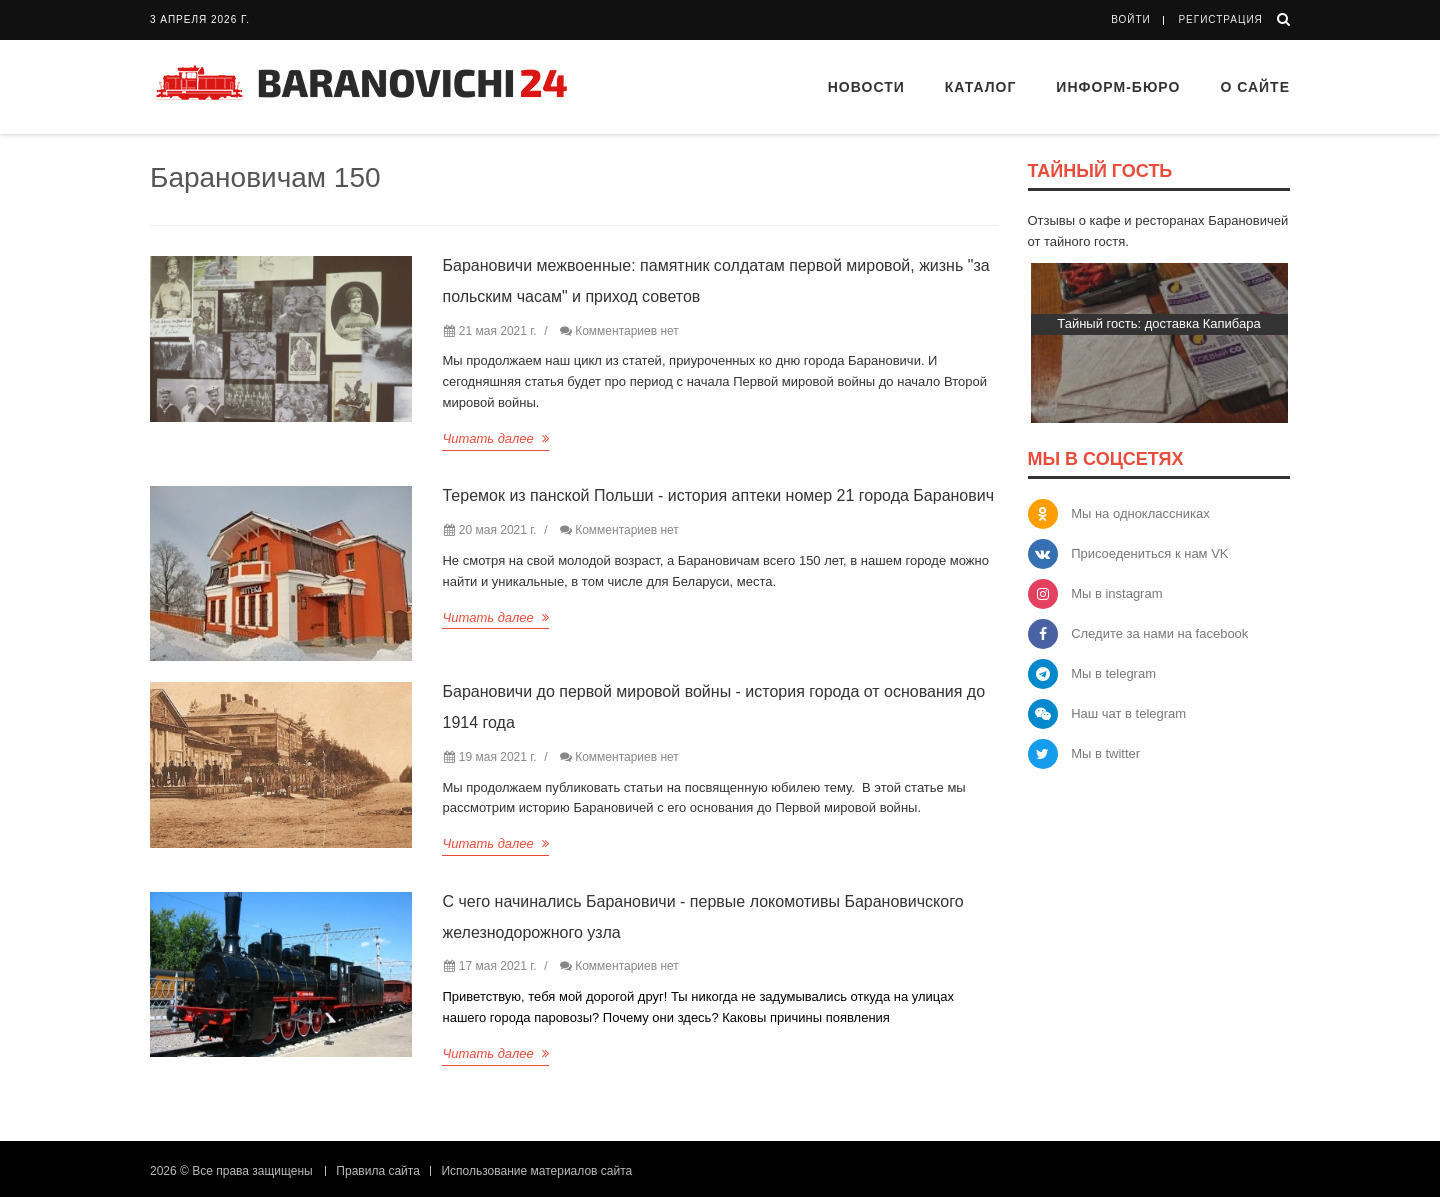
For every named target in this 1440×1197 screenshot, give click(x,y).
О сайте (1255, 87)
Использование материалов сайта (536, 1171)
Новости (866, 87)
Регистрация (1220, 19)
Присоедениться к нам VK (1149, 553)
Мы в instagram (1116, 593)
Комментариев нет (627, 331)
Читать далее (495, 438)
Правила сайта (377, 1171)
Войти (1131, 19)
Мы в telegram (1113, 673)
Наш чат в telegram (1128, 713)
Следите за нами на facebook (1159, 633)
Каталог (981, 87)
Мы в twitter (1105, 753)
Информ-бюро (1118, 87)
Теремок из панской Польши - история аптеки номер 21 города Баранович (718, 495)
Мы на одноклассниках (1140, 513)
